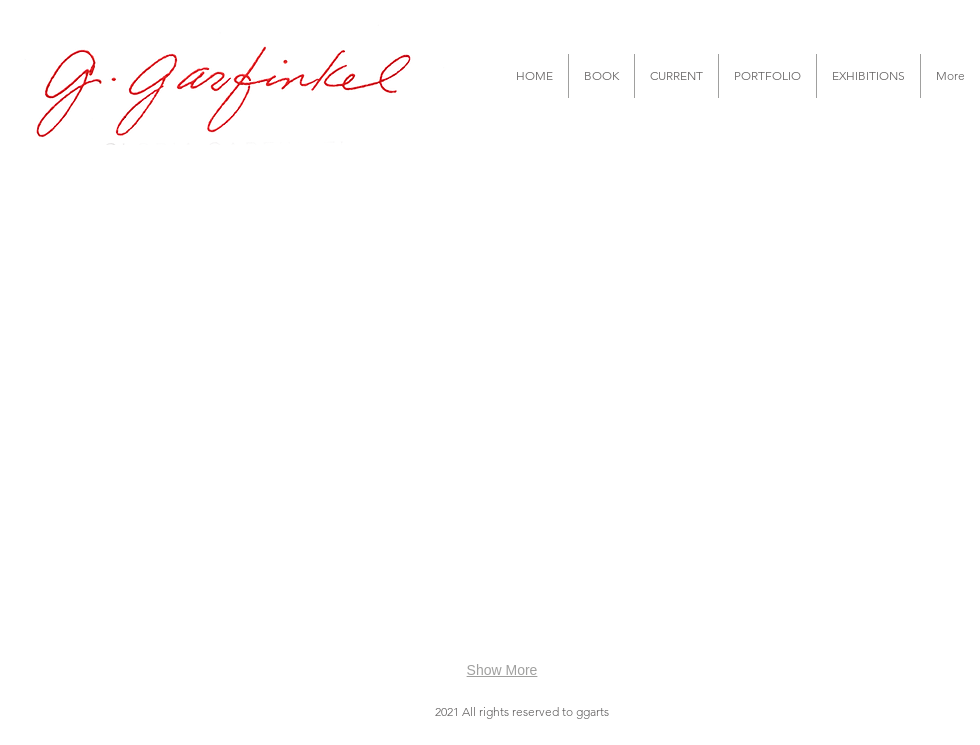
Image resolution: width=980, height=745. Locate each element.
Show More (502, 670)
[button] (601, 76)
